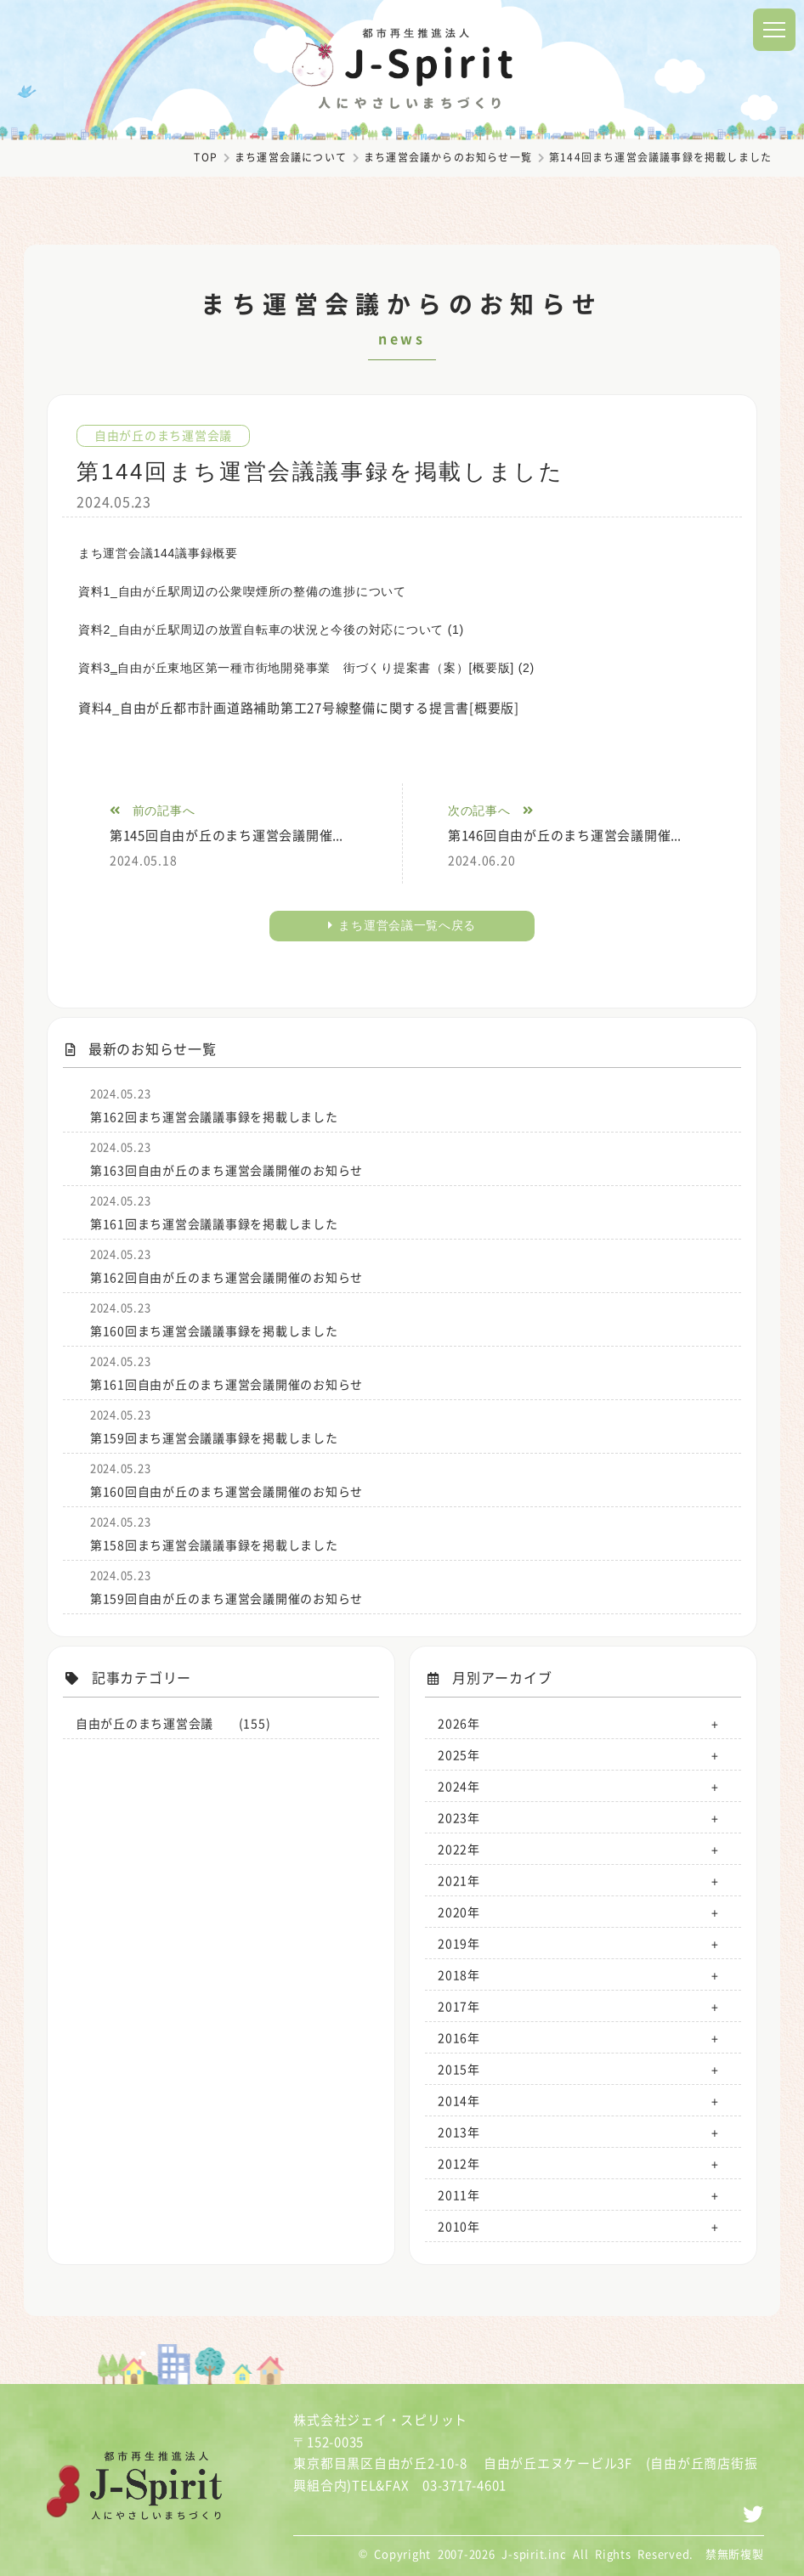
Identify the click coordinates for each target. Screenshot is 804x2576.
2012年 (459, 2163)
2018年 (459, 1974)
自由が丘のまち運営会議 (163, 435)
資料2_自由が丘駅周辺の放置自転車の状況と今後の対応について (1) (271, 629)
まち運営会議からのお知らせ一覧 (448, 157)
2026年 (459, 1723)
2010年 (459, 2225)
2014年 (459, 2100)
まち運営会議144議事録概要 (158, 553)
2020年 (459, 1911)
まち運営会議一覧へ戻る (402, 925)
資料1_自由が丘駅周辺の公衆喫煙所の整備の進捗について (242, 591)
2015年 (459, 2068)
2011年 (459, 2194)
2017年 (459, 2005)
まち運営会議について (291, 157)
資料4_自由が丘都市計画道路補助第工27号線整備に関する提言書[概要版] (305, 707)
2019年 (459, 1943)
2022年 (459, 1848)
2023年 (459, 1817)
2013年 (459, 2131)
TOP (206, 157)
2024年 (459, 1785)
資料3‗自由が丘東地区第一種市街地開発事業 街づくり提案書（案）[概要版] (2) (306, 668)
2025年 (459, 1754)
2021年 (459, 1880)
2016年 (459, 2037)
